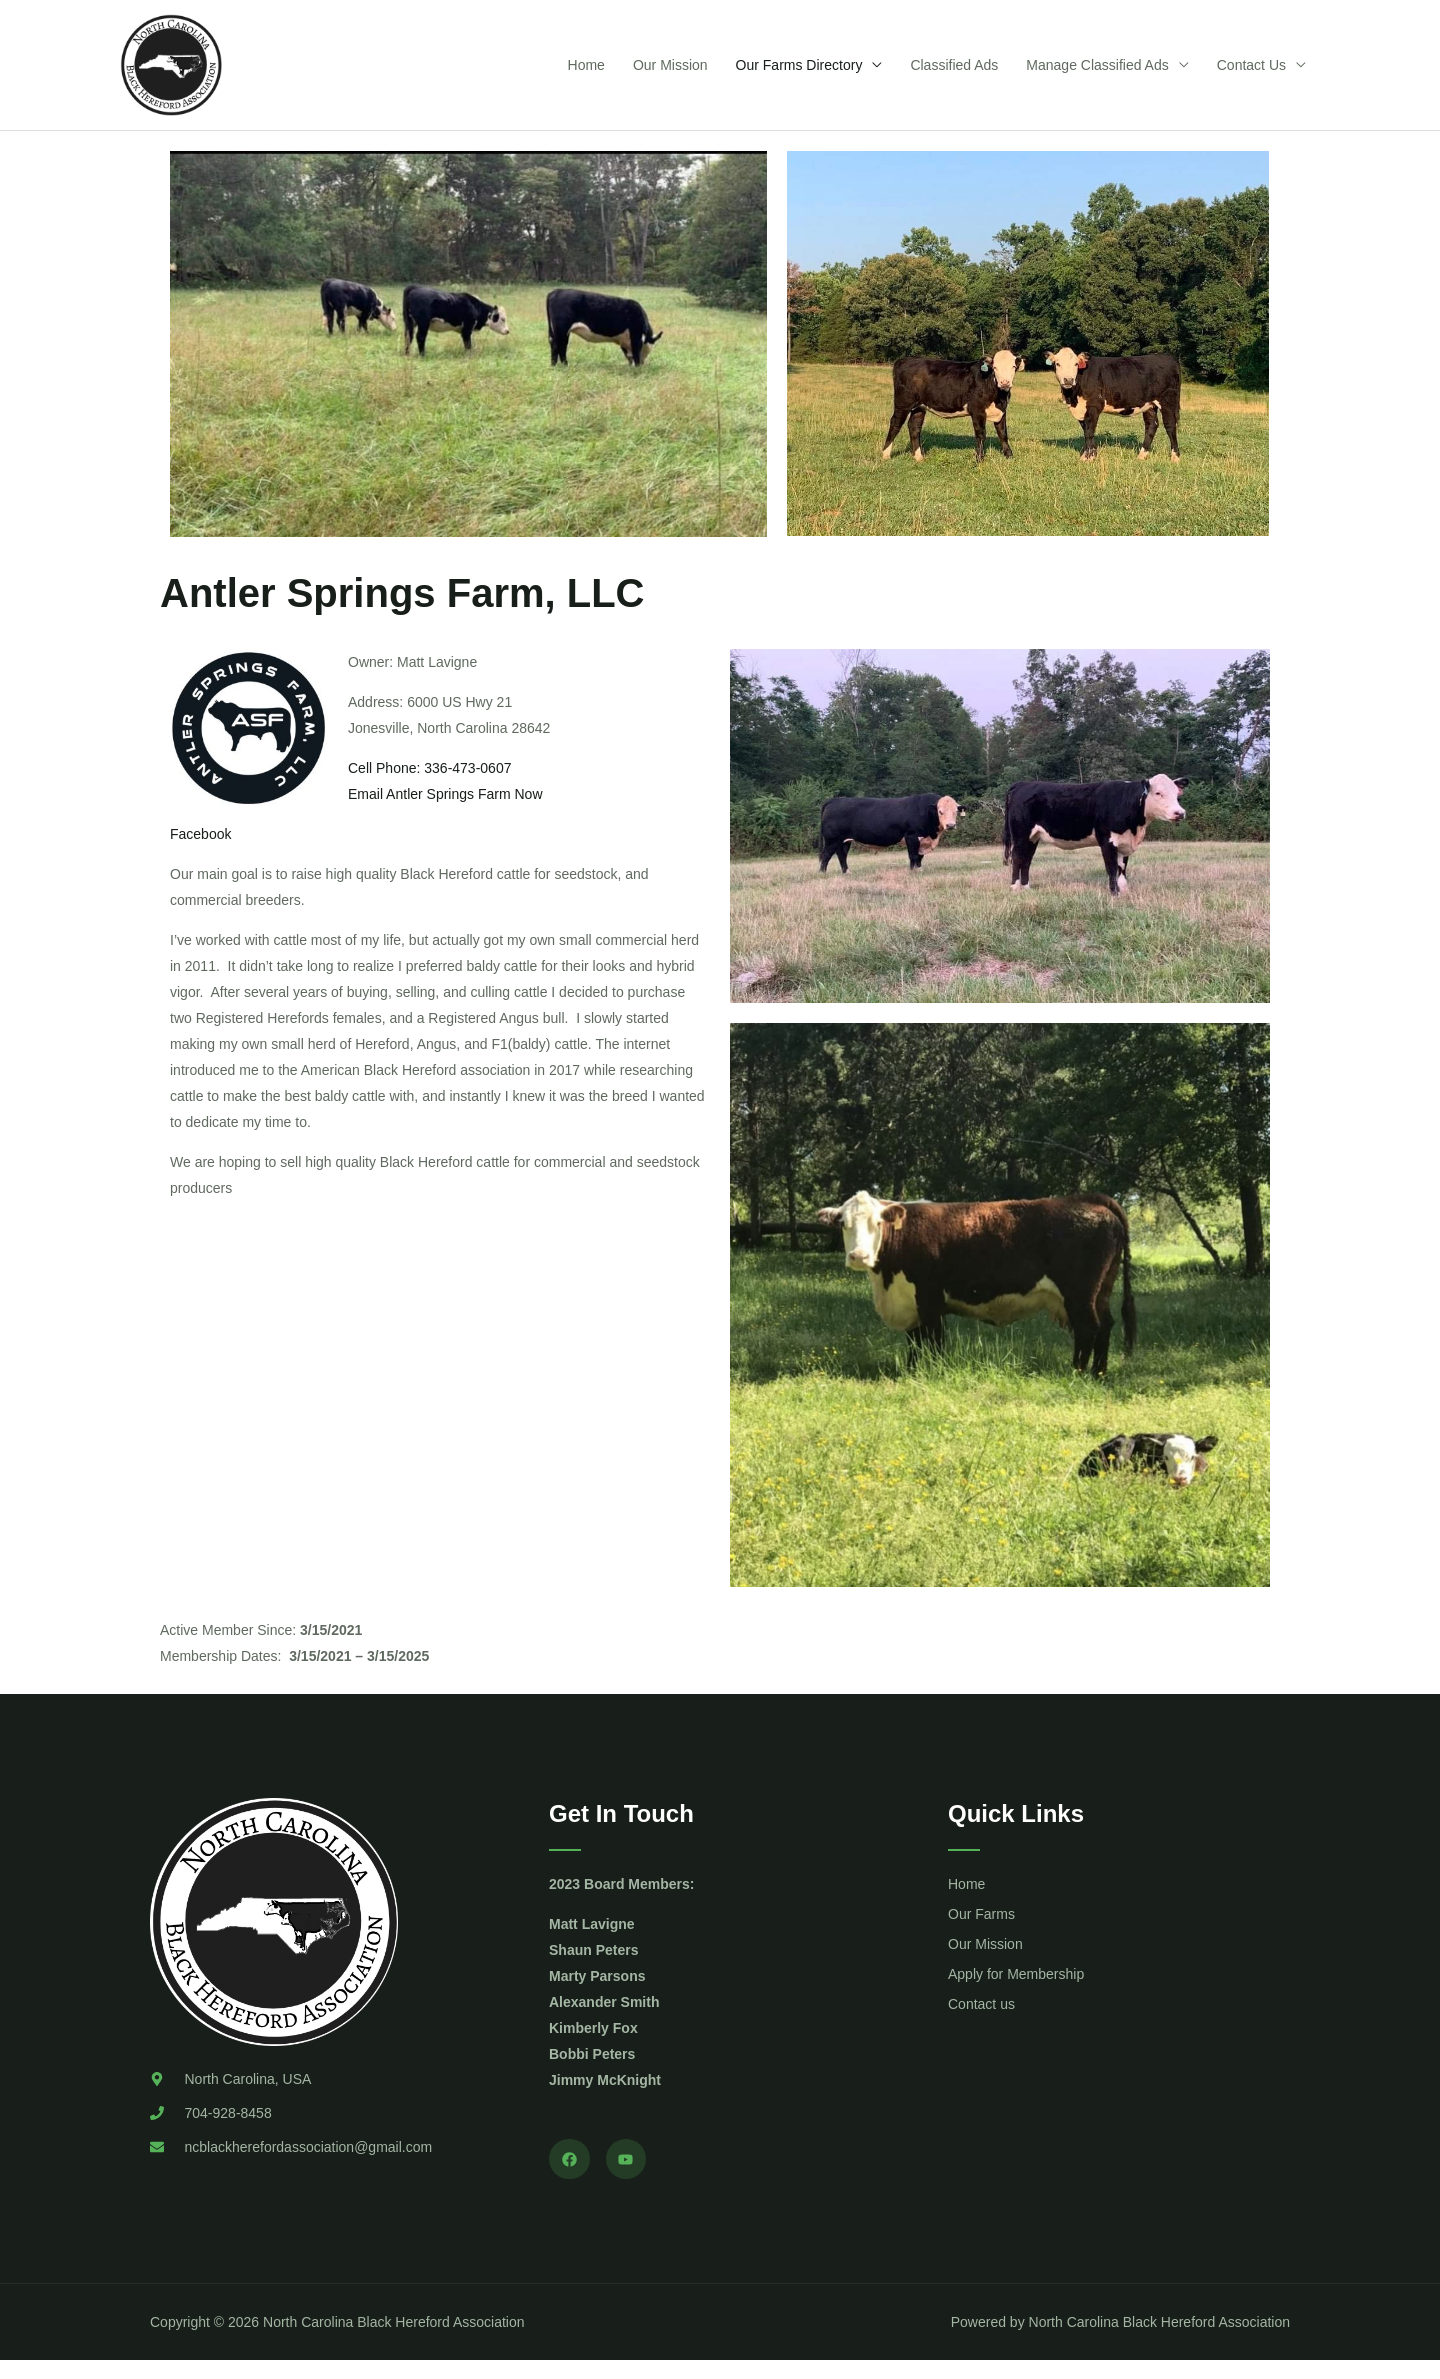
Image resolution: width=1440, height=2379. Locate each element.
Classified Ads (954, 74)
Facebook (200, 852)
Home (586, 74)
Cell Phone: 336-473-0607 (429, 786)
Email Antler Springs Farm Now (445, 812)
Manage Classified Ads (1097, 74)
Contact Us (1251, 74)
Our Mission (670, 74)
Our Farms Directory (799, 74)
